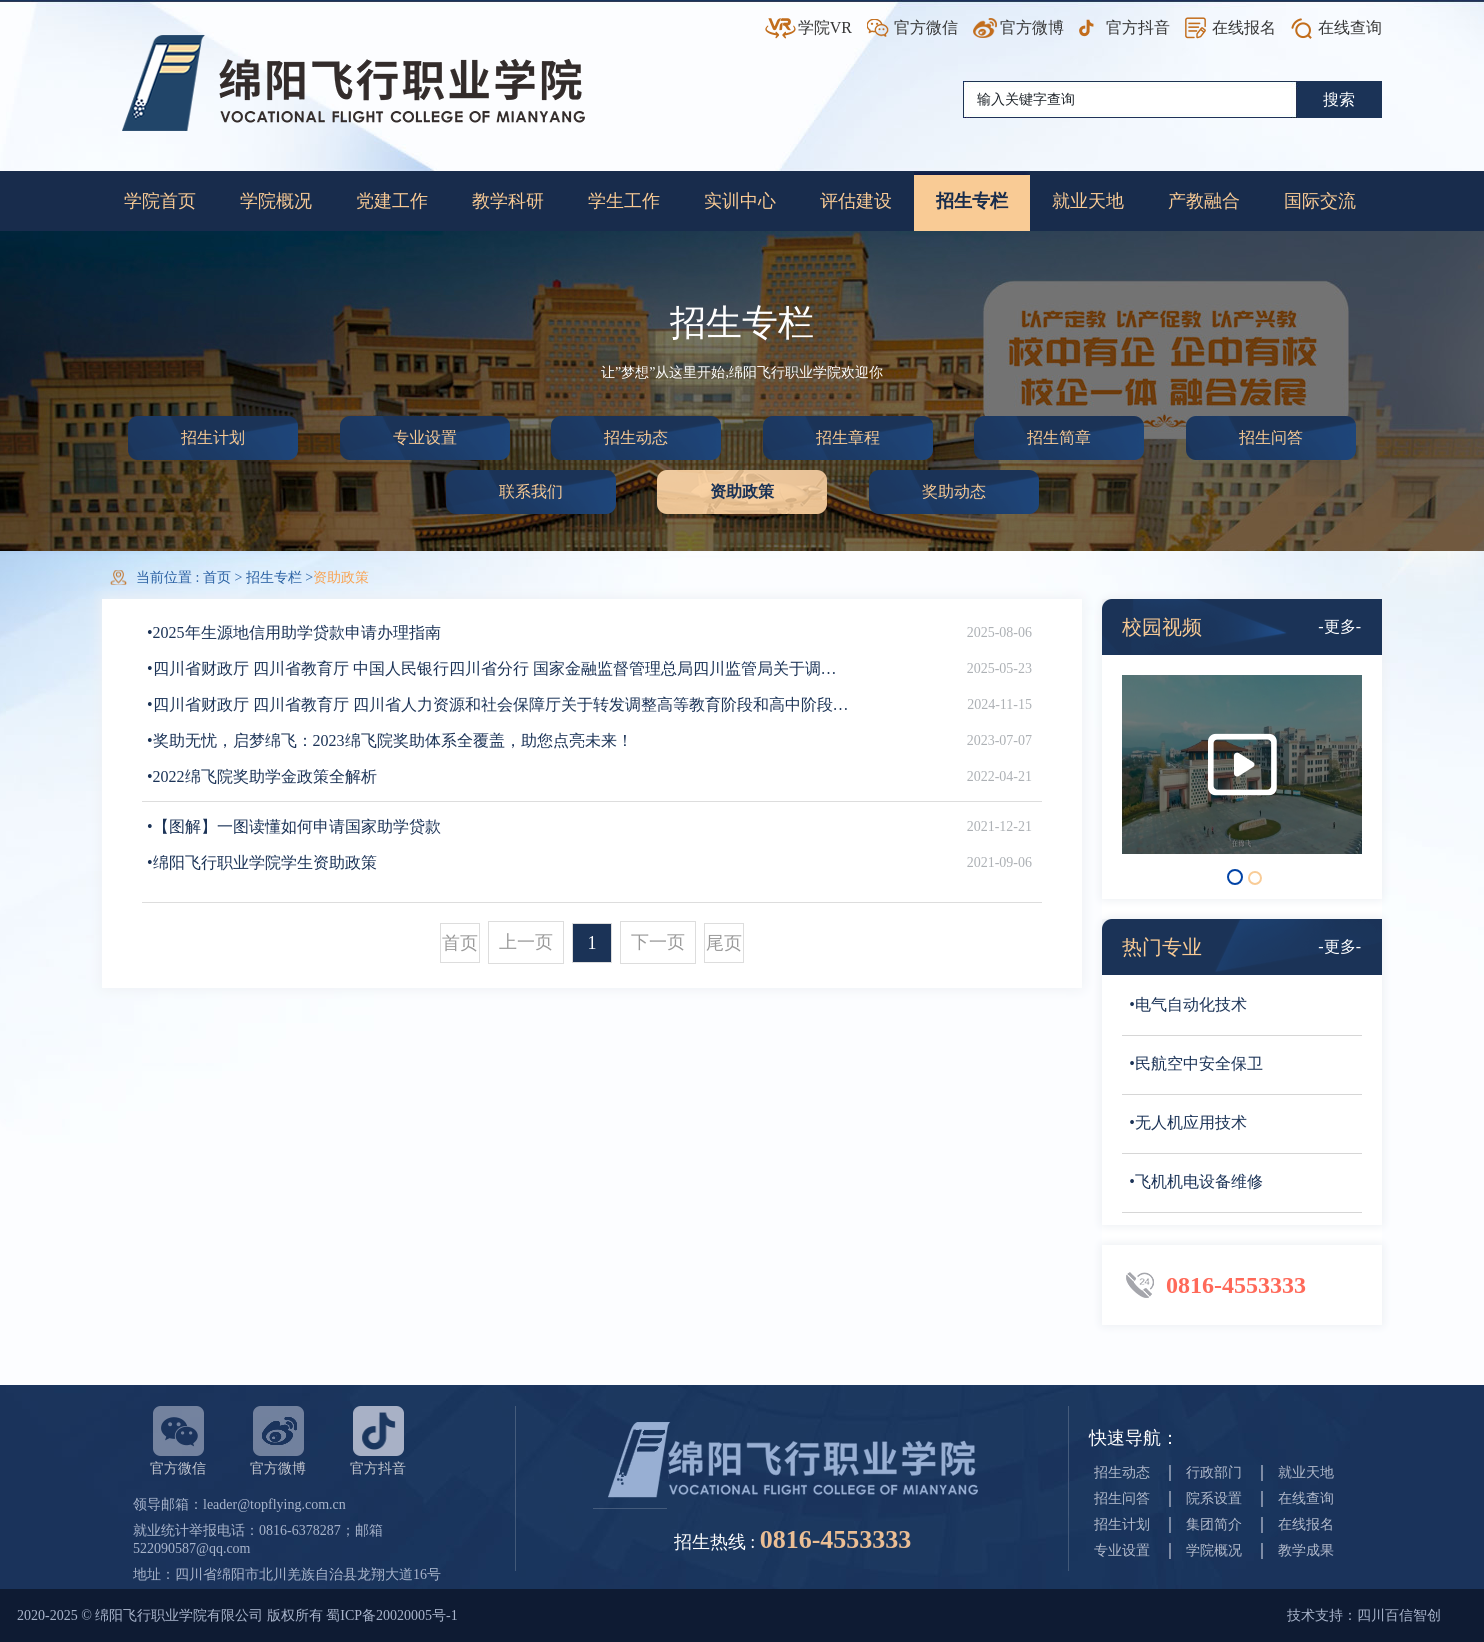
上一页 (526, 942)
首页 (219, 577)
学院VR (825, 27)
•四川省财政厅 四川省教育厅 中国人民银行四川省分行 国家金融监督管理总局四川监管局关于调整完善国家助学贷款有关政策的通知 (499, 668)
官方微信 (926, 27)
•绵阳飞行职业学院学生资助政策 (262, 862)
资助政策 (742, 491)
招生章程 (848, 437)
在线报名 (1244, 27)
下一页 (658, 942)
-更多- (1339, 626)
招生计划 (213, 437)
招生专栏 (274, 577)
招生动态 (636, 437)
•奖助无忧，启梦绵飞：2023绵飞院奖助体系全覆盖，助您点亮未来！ (390, 740)
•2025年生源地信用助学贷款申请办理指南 (294, 632)
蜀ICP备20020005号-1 (391, 1615)
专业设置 (425, 437)
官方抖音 (1138, 27)
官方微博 (1032, 27)
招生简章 (1059, 437)
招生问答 (1271, 437)
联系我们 (531, 491)
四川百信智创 (1399, 1615)
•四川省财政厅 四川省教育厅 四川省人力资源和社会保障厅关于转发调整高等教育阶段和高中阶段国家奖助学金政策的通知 (499, 704)
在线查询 (1350, 27)
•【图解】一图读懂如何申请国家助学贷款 (294, 826)
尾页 (724, 943)
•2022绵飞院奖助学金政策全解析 (262, 776)
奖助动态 (954, 491)
